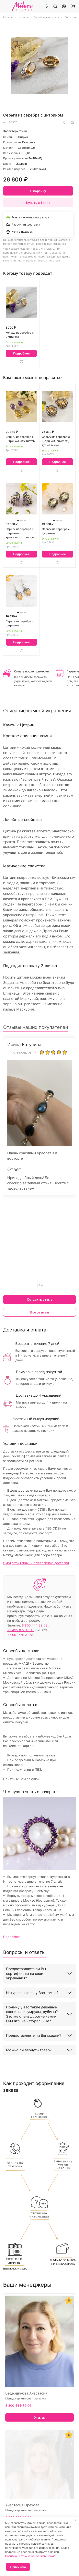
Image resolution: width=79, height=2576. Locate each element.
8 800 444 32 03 (34, 1625)
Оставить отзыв (39, 1299)
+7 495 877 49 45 (20, 1630)
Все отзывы (39, 1312)
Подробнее (21, 353)
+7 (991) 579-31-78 (39, 2513)
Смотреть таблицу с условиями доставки (36, 1563)
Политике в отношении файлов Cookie (30, 2556)
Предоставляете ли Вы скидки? (33, 2035)
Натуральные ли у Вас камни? (32, 1993)
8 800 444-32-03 (18, 2406)
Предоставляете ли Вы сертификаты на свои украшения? (26, 1973)
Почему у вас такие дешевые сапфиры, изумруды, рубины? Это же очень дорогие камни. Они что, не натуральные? (32, 2014)
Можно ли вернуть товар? (28, 2050)
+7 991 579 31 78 (20, 1635)
